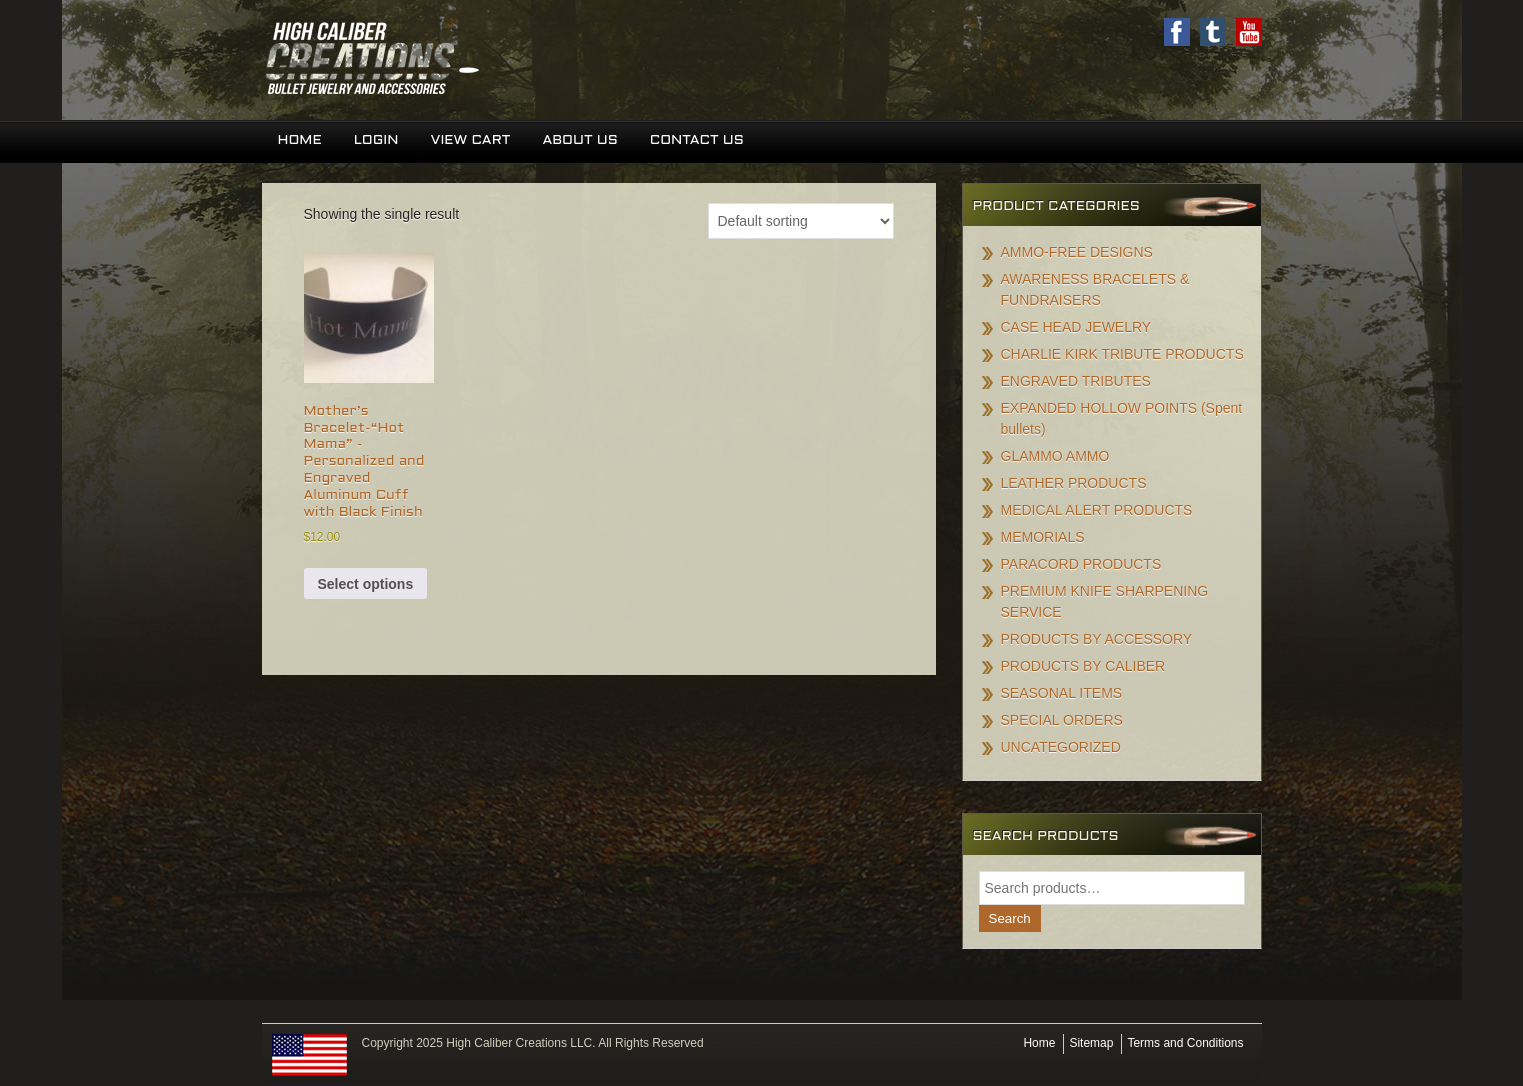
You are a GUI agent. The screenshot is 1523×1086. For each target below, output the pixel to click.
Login (376, 140)
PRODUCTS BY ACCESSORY (1097, 639)
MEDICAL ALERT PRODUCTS (1097, 510)
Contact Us (697, 140)
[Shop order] (801, 221)
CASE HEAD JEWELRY (1076, 327)
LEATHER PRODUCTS (1074, 483)
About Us (579, 140)
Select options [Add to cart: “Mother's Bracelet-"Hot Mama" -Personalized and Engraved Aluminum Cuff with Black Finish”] (366, 584)
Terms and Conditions (1185, 1043)
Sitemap (1091, 1043)
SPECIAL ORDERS (1062, 720)
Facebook (1177, 32)
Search (1010, 918)
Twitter (1213, 32)
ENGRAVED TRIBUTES (1076, 381)
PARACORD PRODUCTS (1081, 564)
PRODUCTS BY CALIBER (1083, 666)
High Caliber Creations (512, 60)
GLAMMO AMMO (1055, 456)
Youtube (1249, 32)
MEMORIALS (1043, 537)
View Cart (470, 140)
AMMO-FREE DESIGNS (1077, 252)
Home (300, 140)
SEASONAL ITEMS (1062, 693)
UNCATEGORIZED (1061, 747)
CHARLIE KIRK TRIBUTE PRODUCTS (1122, 354)
